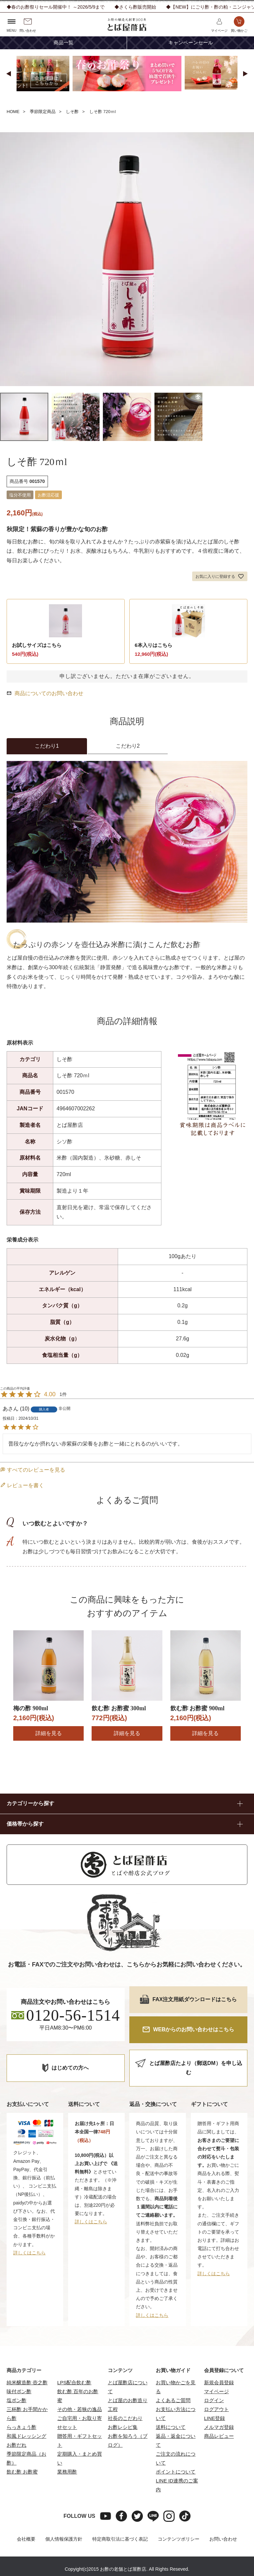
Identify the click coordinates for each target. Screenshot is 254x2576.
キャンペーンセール (190, 42)
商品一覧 (63, 42)
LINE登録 (214, 2418)
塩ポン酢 (16, 2400)
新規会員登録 (219, 2382)
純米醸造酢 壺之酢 (27, 2382)
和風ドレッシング (26, 2436)
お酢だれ (16, 2445)
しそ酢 (72, 111)
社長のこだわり (125, 2418)
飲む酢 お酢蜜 (22, 2472)
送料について (171, 2427)
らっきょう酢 (21, 2427)
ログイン (214, 2400)
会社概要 (26, 2539)
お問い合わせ (223, 2539)
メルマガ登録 (219, 2427)
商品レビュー (219, 2436)
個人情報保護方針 (63, 2539)
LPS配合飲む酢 (74, 2382)
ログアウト (216, 2409)
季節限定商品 (43, 111)
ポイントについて (175, 2472)
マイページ (216, 2391)
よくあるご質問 (173, 2400)
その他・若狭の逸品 (79, 2409)
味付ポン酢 (19, 2391)
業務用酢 (67, 2472)
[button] (8, 73)
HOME (13, 111)
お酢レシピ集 (123, 2427)
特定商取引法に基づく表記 (120, 2539)
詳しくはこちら (29, 2252)
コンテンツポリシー (178, 2539)
